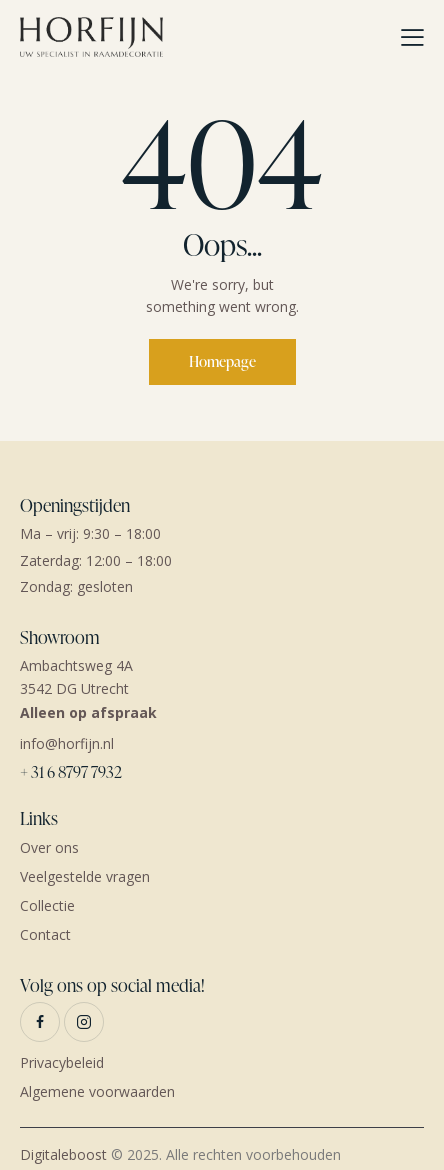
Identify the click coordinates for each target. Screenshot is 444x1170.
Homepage (222, 361)
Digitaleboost (63, 1154)
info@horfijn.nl (67, 743)
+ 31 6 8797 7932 (71, 772)
